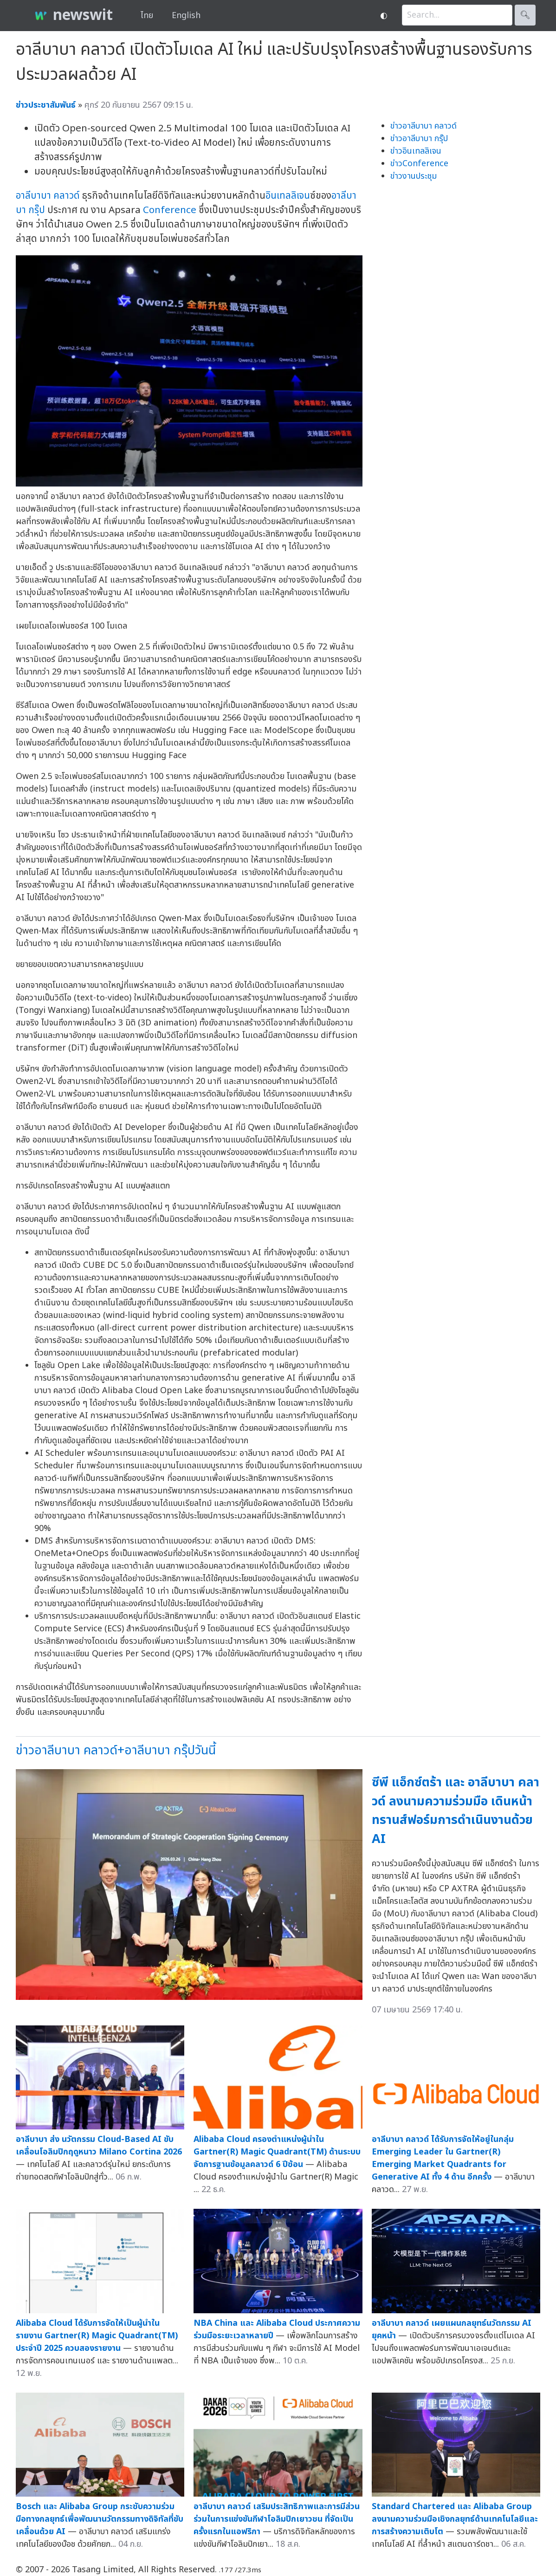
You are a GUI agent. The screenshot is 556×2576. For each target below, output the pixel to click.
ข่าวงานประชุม (413, 176)
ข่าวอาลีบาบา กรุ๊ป (419, 138)
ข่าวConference (419, 163)
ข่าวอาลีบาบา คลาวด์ (423, 126)
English (186, 15)
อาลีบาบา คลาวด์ (48, 195)
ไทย (147, 15)
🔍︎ (525, 15)
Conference (169, 210)
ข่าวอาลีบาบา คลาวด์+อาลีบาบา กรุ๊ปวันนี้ (116, 1750)
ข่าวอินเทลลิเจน (415, 151)
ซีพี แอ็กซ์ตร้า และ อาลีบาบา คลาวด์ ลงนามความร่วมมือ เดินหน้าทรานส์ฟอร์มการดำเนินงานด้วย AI (455, 1811)
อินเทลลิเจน (287, 195)
